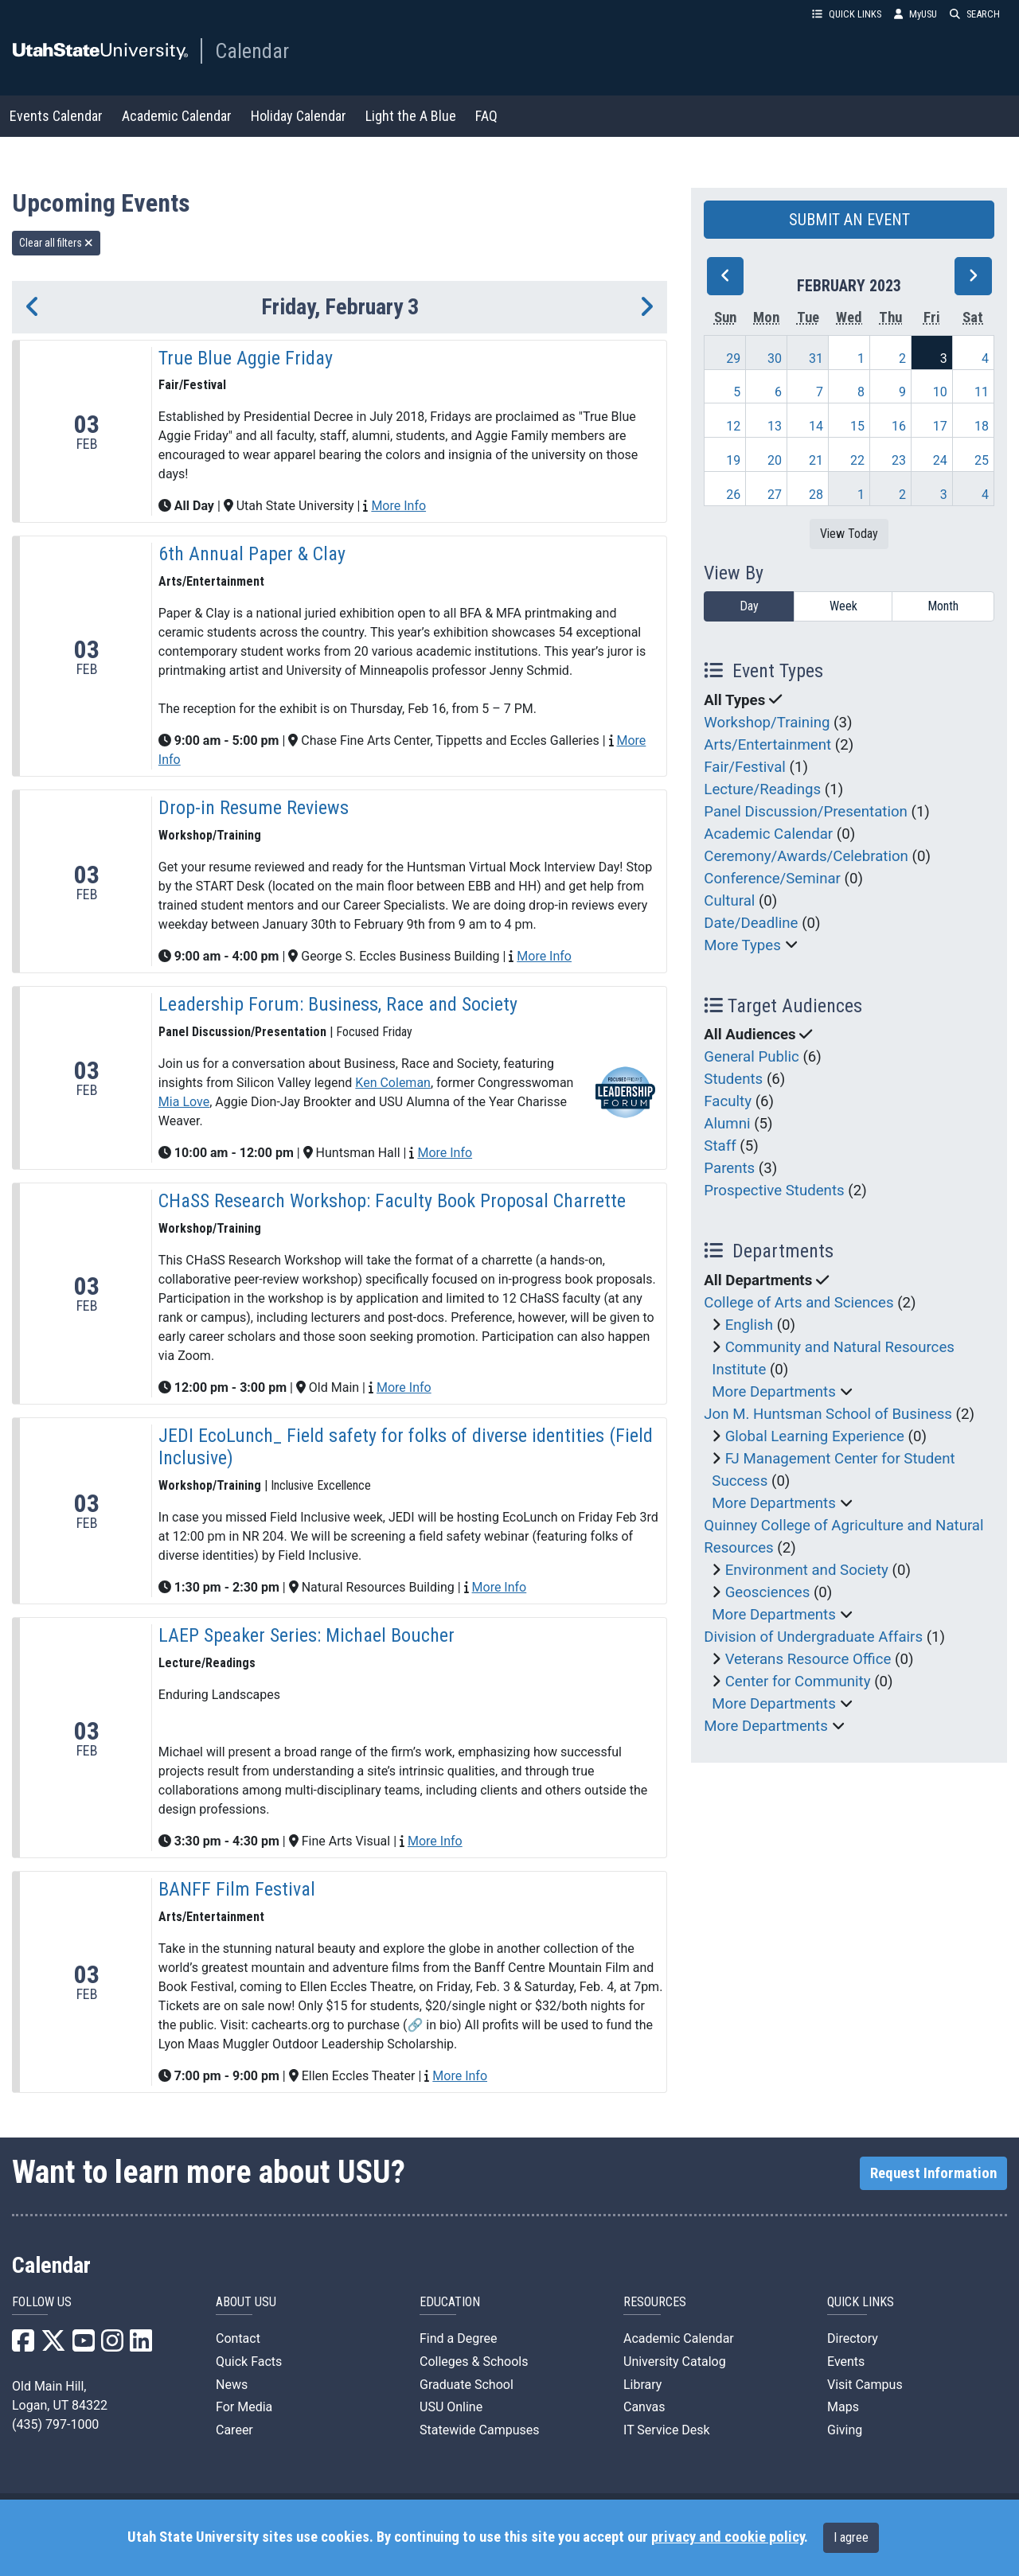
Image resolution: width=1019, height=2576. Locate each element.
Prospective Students (774, 1190)
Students (733, 1079)
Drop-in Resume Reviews (253, 808)
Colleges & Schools (474, 2361)
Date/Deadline (751, 923)
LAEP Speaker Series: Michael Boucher (306, 1635)
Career (234, 2430)
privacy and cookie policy (727, 2537)
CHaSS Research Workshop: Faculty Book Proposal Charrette (392, 1201)
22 (857, 460)
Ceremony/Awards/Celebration (806, 856)
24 (940, 460)
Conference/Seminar (772, 878)
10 (940, 391)
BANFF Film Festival (236, 1889)
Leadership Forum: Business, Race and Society (337, 1004)
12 (733, 426)
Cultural (729, 901)
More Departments (774, 1392)
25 (981, 460)
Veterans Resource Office (808, 1659)
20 (774, 460)
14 (816, 426)
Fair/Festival (745, 767)
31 (816, 358)
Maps (843, 2406)
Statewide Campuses (480, 2430)
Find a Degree (458, 2338)
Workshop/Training (767, 722)
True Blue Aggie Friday (245, 358)
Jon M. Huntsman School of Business (828, 1414)
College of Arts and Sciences (798, 1302)
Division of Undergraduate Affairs (813, 1637)
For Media (244, 2406)
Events (846, 2361)
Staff (720, 1146)
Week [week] (843, 606)
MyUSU (915, 14)
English (749, 1325)
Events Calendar (56, 115)
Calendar (252, 51)
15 (857, 426)
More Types (742, 945)
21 (816, 460)
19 (733, 460)
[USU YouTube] (83, 2345)
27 (774, 494)
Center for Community (798, 1681)
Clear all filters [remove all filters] (56, 242)
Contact (238, 2338)
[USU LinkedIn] (141, 2345)
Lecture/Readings (762, 789)
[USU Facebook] (23, 2345)
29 (733, 358)
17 (940, 426)
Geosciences (767, 1592)
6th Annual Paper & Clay (252, 554)
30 (774, 358)
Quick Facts (249, 2361)
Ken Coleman (393, 1082)
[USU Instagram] (112, 2345)
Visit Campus (865, 2384)
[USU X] (53, 2345)
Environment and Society (806, 1570)
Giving (844, 2430)
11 (981, 391)
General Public (751, 1057)
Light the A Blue (410, 115)
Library (642, 2384)
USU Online (451, 2406)
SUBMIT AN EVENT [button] (849, 219)
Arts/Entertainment (767, 745)
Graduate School (466, 2384)
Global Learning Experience (814, 1436)
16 (899, 426)
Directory (852, 2338)
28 (816, 494)
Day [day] (749, 606)
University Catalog (674, 2361)
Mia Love (183, 1101)
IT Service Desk (666, 2430)
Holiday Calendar (298, 115)
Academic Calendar (177, 115)
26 (733, 494)
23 (899, 460)
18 (981, 426)
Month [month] (942, 606)
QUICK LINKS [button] (846, 14)
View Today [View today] (849, 533)
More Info (398, 505)
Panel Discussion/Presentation (806, 811)
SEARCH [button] (975, 14)
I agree (851, 2537)
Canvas (644, 2406)
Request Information (933, 2173)
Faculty (728, 1101)
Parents (729, 1168)
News (232, 2384)
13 (774, 426)
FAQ (486, 115)
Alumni (727, 1123)
